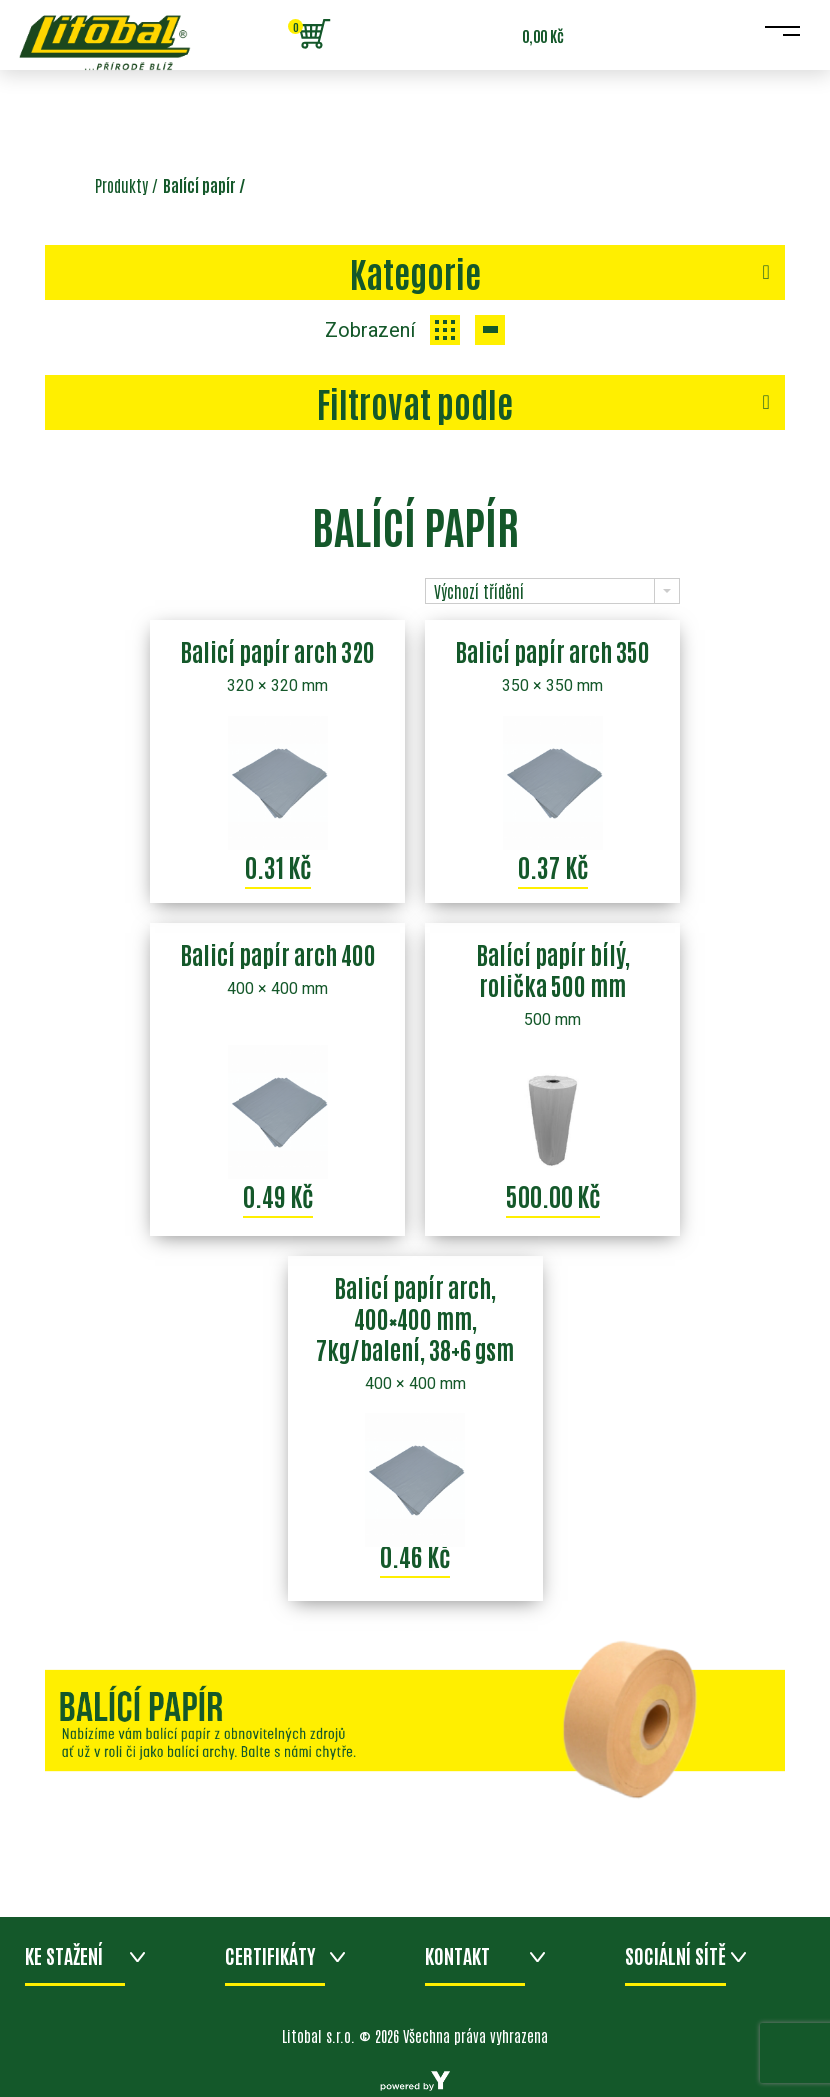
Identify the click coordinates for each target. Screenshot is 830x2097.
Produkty (121, 185)
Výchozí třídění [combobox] (479, 591)
